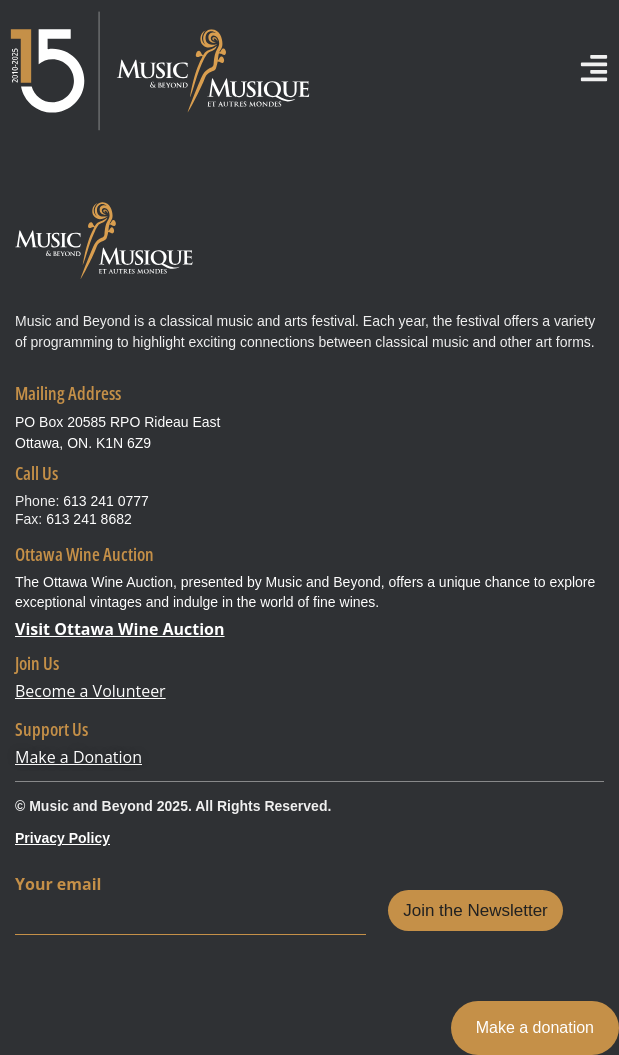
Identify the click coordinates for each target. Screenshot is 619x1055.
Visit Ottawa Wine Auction (120, 629)
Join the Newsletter (475, 910)
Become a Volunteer (90, 691)
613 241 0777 (106, 501)
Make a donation (535, 1027)
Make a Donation (78, 757)
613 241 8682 (89, 519)
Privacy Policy (62, 838)
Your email (58, 884)
